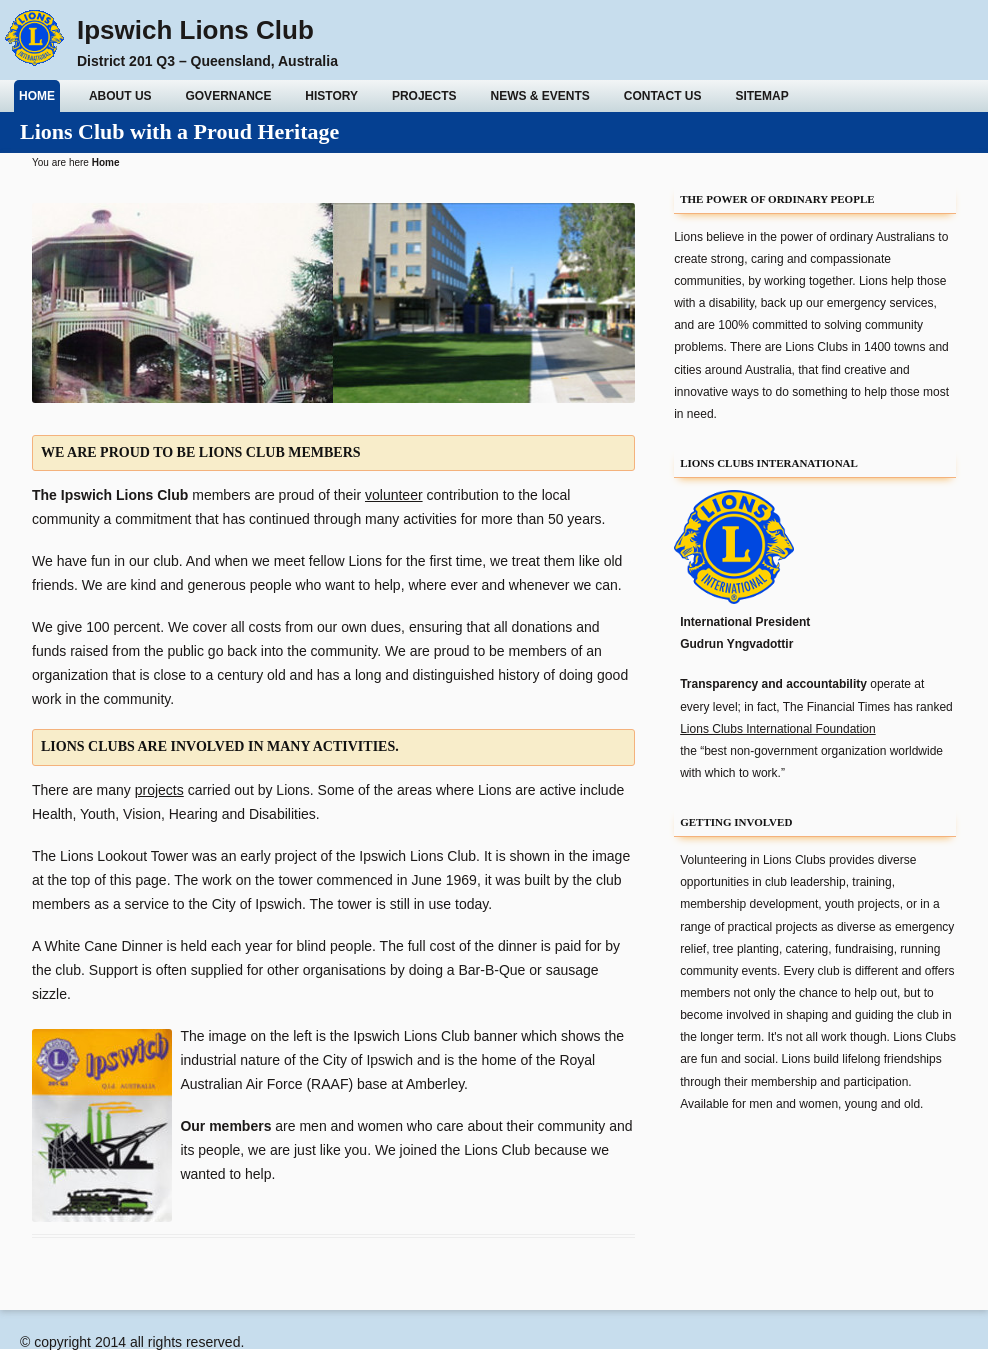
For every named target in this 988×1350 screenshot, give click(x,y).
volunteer (394, 495)
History (331, 96)
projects (159, 790)
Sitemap (761, 96)
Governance (228, 96)
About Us (120, 96)
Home (37, 96)
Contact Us (663, 96)
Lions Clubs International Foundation (777, 729)
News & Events (540, 96)
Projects (424, 96)
